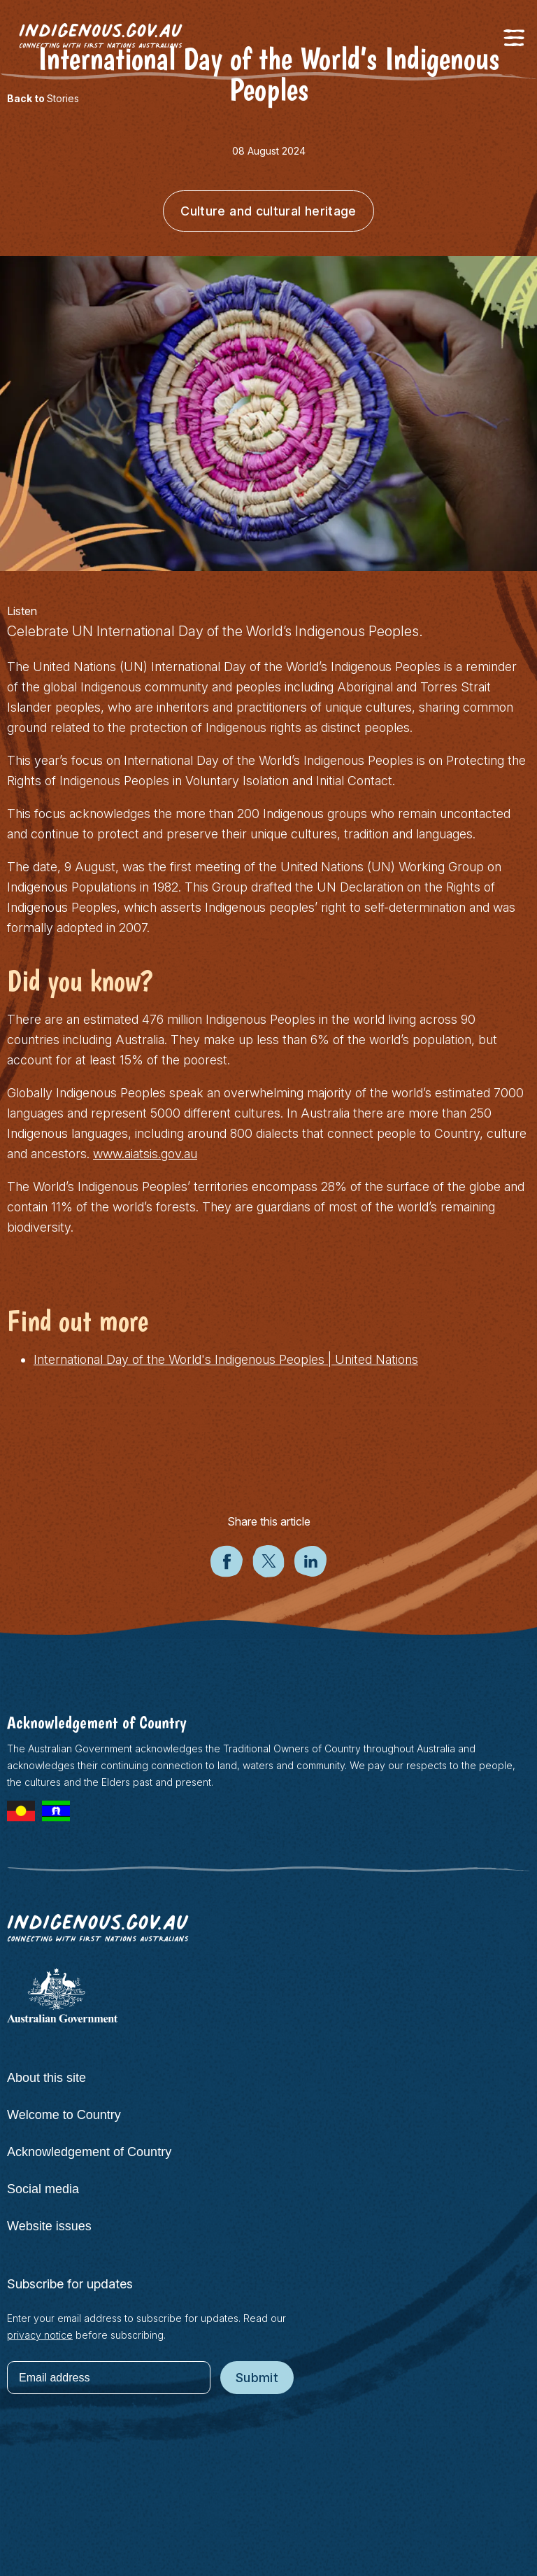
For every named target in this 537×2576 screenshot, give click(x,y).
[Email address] (108, 2377)
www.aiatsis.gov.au (145, 1153)
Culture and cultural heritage (268, 211)
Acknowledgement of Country (89, 2152)
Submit (257, 2377)
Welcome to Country (64, 2115)
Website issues (49, 2226)
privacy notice (40, 2335)
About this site (46, 2078)
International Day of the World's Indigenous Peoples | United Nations (226, 1359)
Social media (43, 2189)
